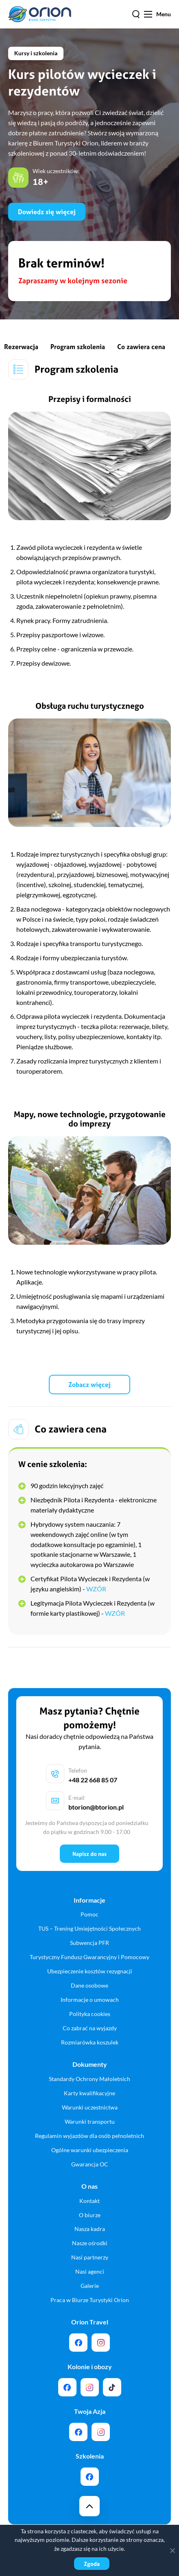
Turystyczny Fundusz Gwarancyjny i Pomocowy (89, 1956)
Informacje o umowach (90, 1999)
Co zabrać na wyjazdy (90, 2028)
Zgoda (92, 2563)
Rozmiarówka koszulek (89, 2042)
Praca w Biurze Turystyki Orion (89, 2299)
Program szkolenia (77, 346)
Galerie (90, 2285)
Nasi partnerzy (89, 2257)
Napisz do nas (89, 1854)
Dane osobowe (89, 1985)
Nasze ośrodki (89, 2243)
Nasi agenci (89, 2271)
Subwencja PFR (89, 1942)
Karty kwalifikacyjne (89, 2093)
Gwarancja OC (89, 2164)
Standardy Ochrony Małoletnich (89, 2078)
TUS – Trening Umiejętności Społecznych (89, 1928)
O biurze (89, 2214)
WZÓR (96, 1589)
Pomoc (89, 1914)
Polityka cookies (89, 2013)
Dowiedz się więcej (47, 211)
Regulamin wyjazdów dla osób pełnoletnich (89, 2135)
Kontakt (89, 2200)
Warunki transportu (90, 2121)
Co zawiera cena (141, 346)
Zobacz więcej (89, 1384)
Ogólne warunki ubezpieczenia (89, 2149)
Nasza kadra (89, 2228)
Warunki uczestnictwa (90, 2107)
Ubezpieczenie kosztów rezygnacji (89, 1971)
